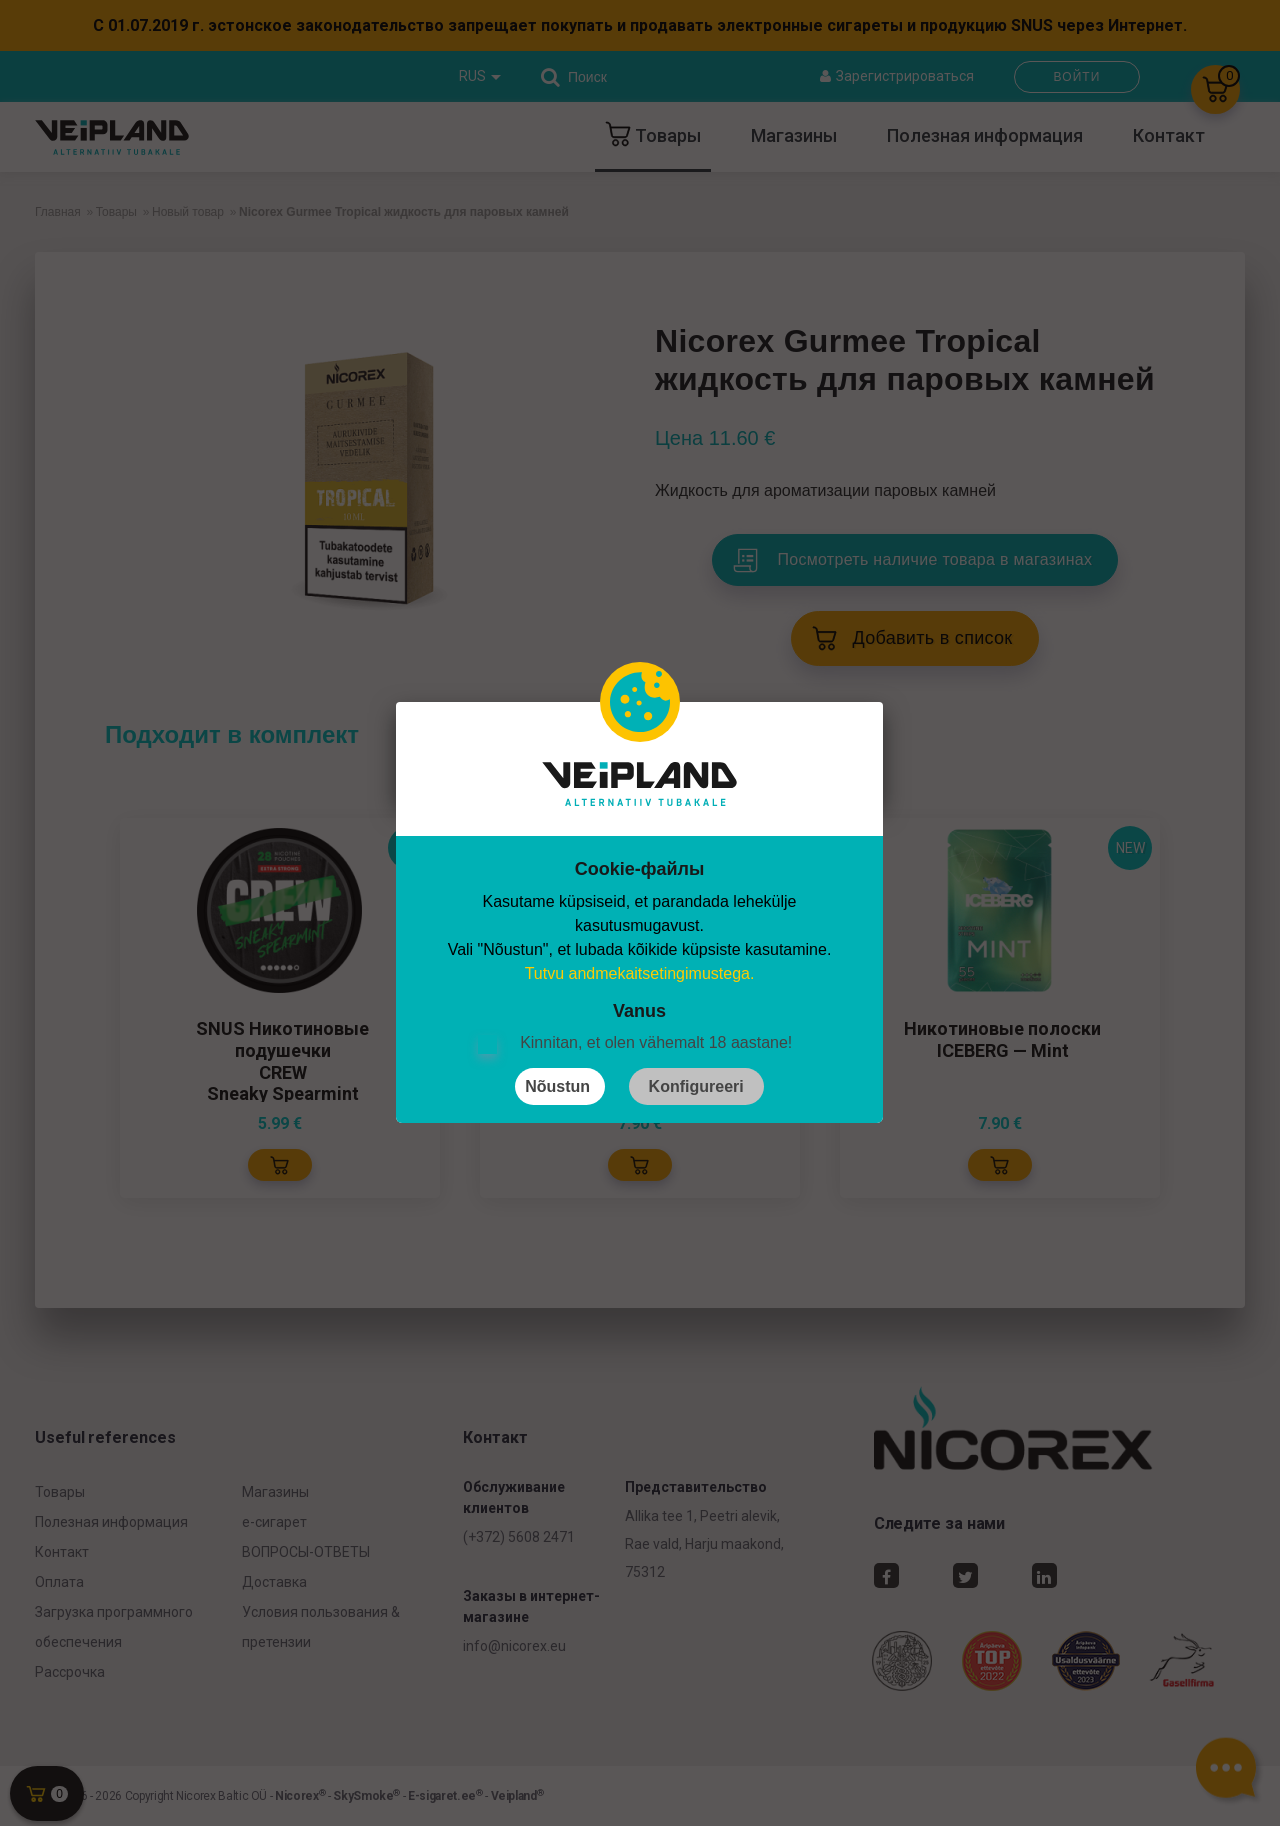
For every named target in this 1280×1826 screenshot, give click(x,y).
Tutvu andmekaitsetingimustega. (640, 973)
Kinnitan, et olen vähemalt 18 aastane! (656, 1042)
